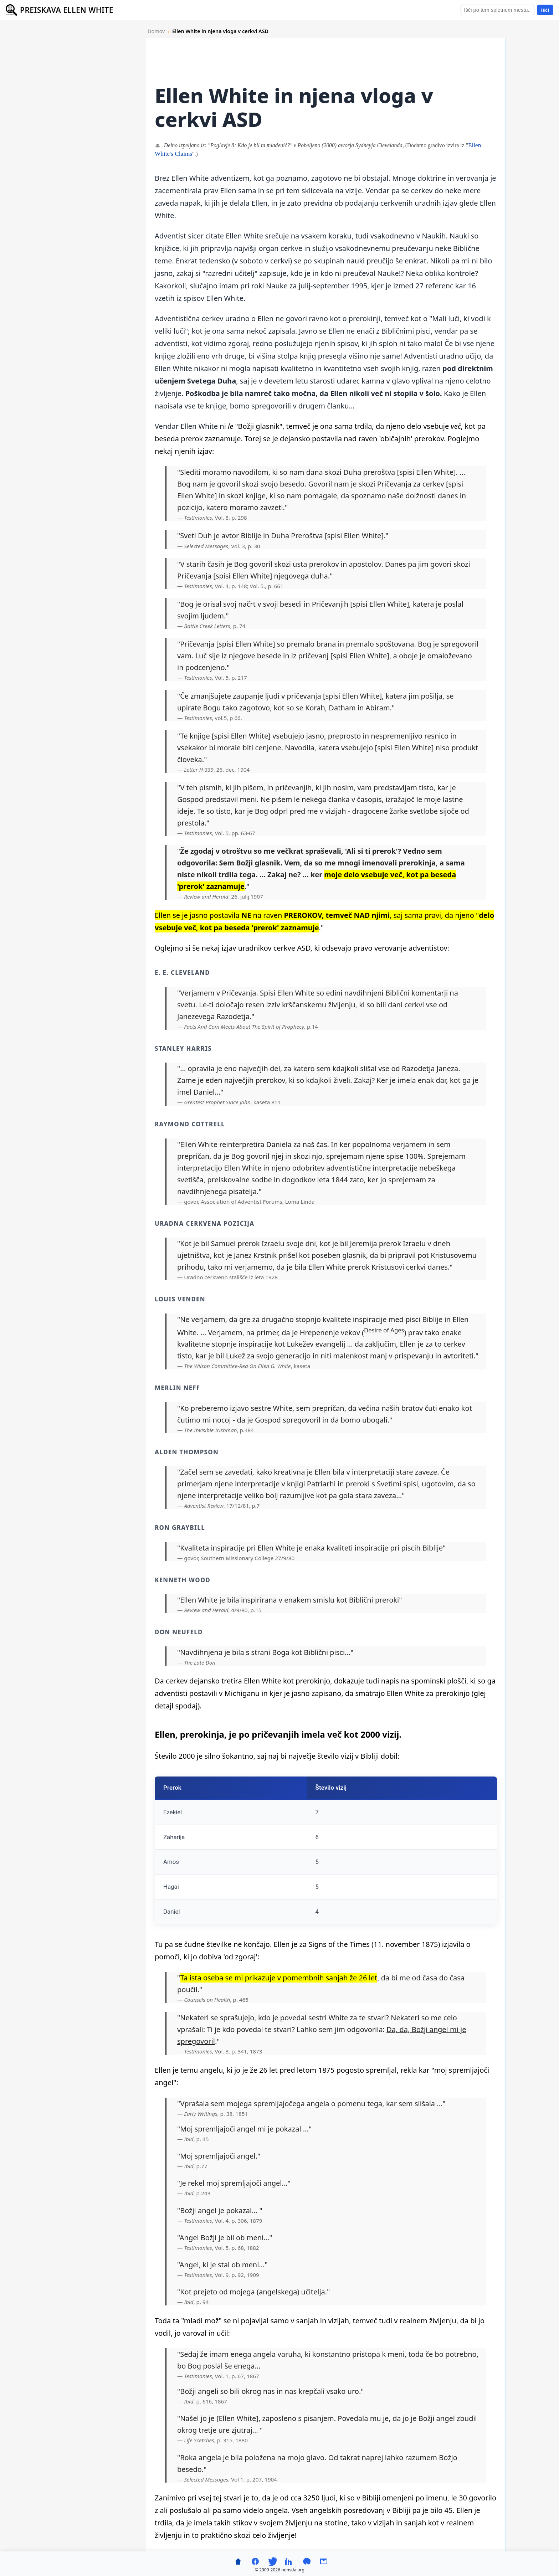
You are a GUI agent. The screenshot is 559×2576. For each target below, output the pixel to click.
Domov (156, 31)
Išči (545, 10)
